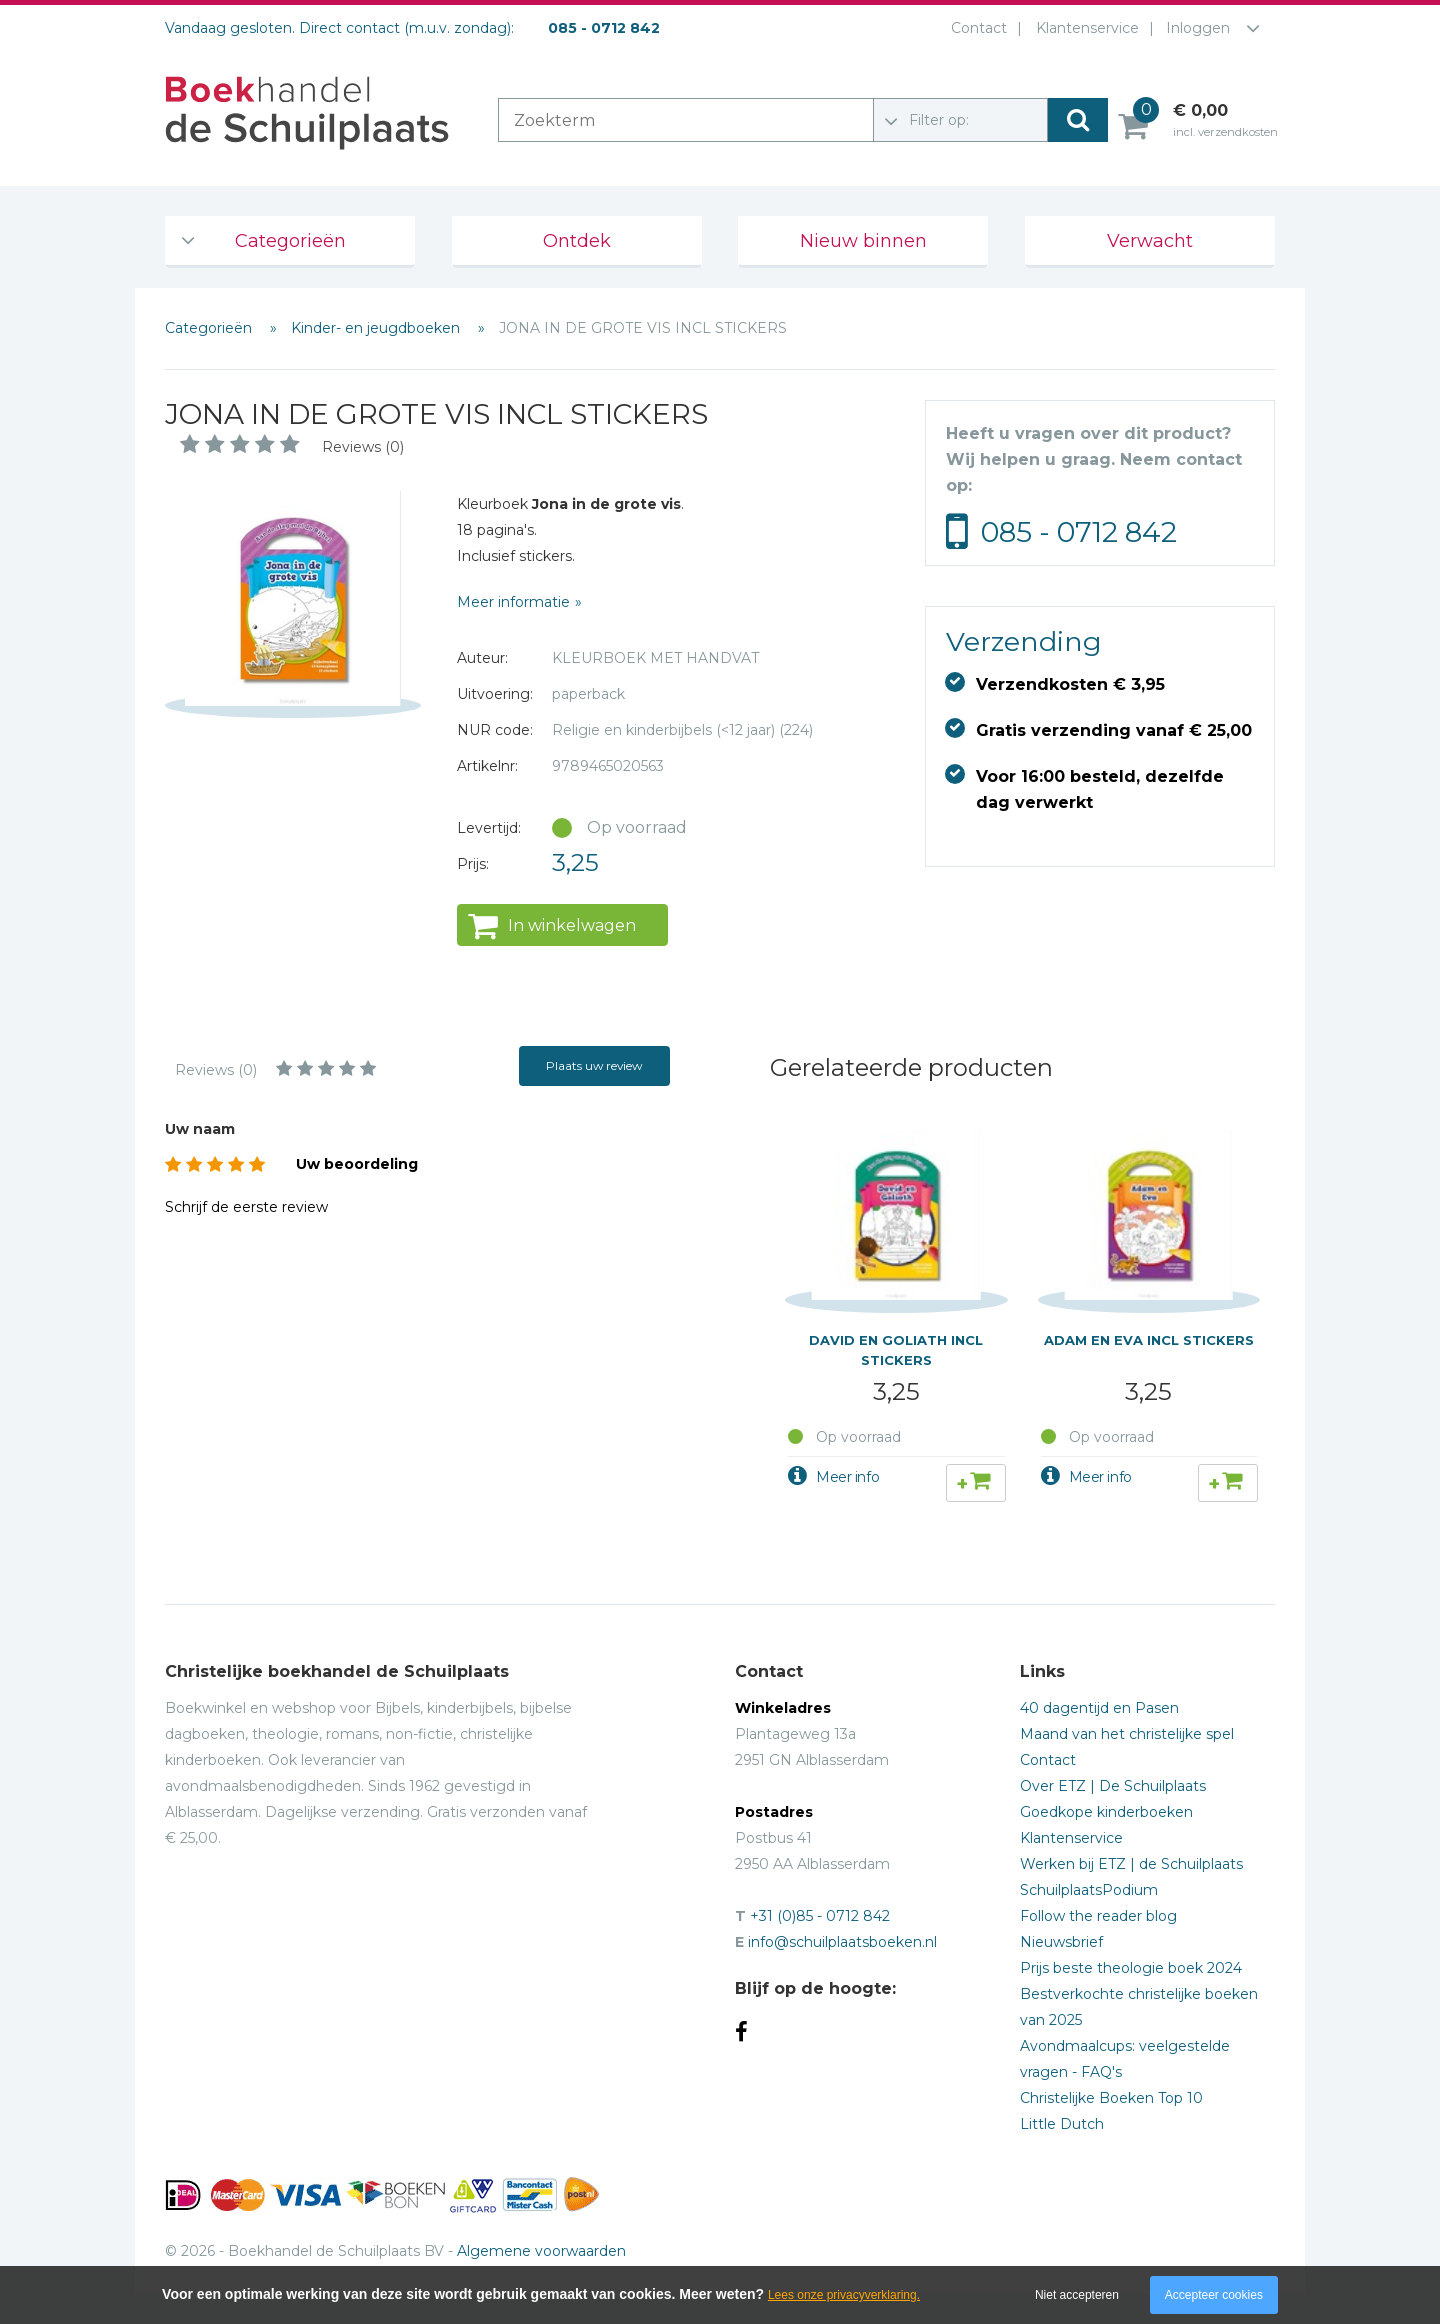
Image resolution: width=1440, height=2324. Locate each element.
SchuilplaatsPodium (1089, 1890)
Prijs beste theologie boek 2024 (1131, 1968)
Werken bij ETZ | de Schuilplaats (1131, 1864)
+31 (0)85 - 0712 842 (820, 1916)
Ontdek (577, 241)
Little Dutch (1062, 2124)
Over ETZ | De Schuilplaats (1113, 1786)
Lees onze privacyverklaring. (844, 2295)
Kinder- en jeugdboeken (377, 328)
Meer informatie (513, 602)
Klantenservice (1083, 28)
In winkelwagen (572, 925)
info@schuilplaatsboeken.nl (842, 1942)
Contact (975, 28)
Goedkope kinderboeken (1106, 1812)
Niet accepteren (1077, 2295)
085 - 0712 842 (1079, 532)
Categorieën (290, 241)
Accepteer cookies (1214, 2295)
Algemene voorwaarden (541, 2251)
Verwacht (1150, 241)
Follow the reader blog (1098, 1916)
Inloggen (1198, 28)
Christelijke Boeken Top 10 (1111, 2098)
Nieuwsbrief (1061, 1942)
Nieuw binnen (863, 241)
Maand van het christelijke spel (1127, 1734)
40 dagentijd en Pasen (1099, 1708)
